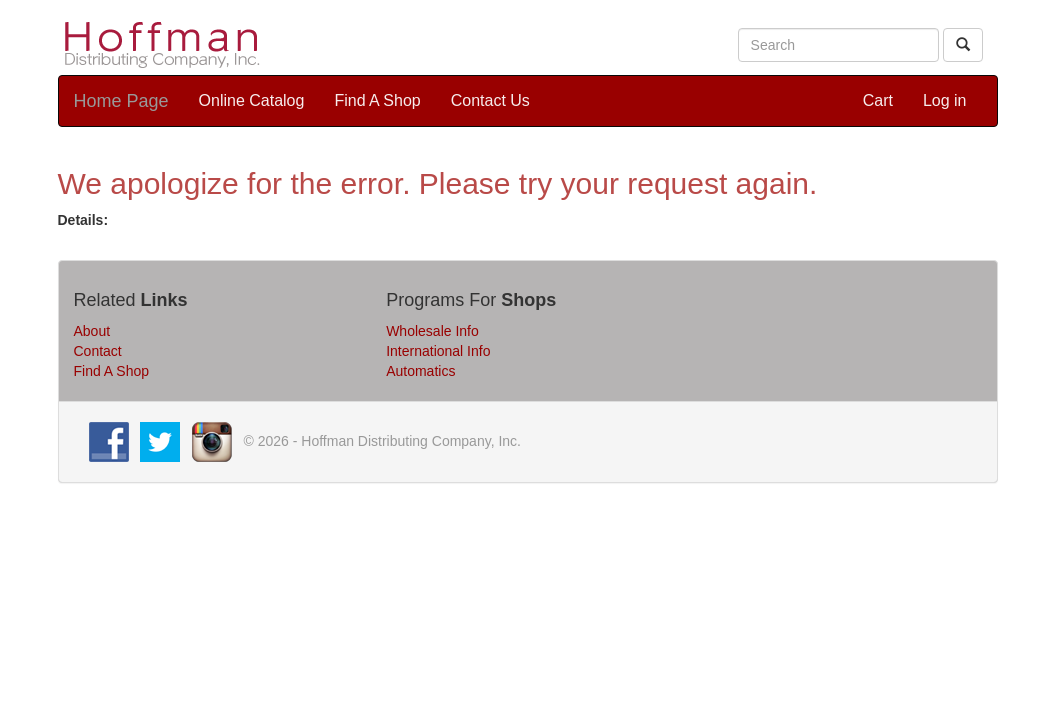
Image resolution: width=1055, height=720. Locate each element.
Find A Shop (377, 100)
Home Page (121, 101)
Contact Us (490, 100)
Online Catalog (252, 100)
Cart (878, 100)
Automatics (420, 371)
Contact (98, 351)
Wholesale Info (432, 331)
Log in (945, 100)
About (92, 331)
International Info (438, 351)
